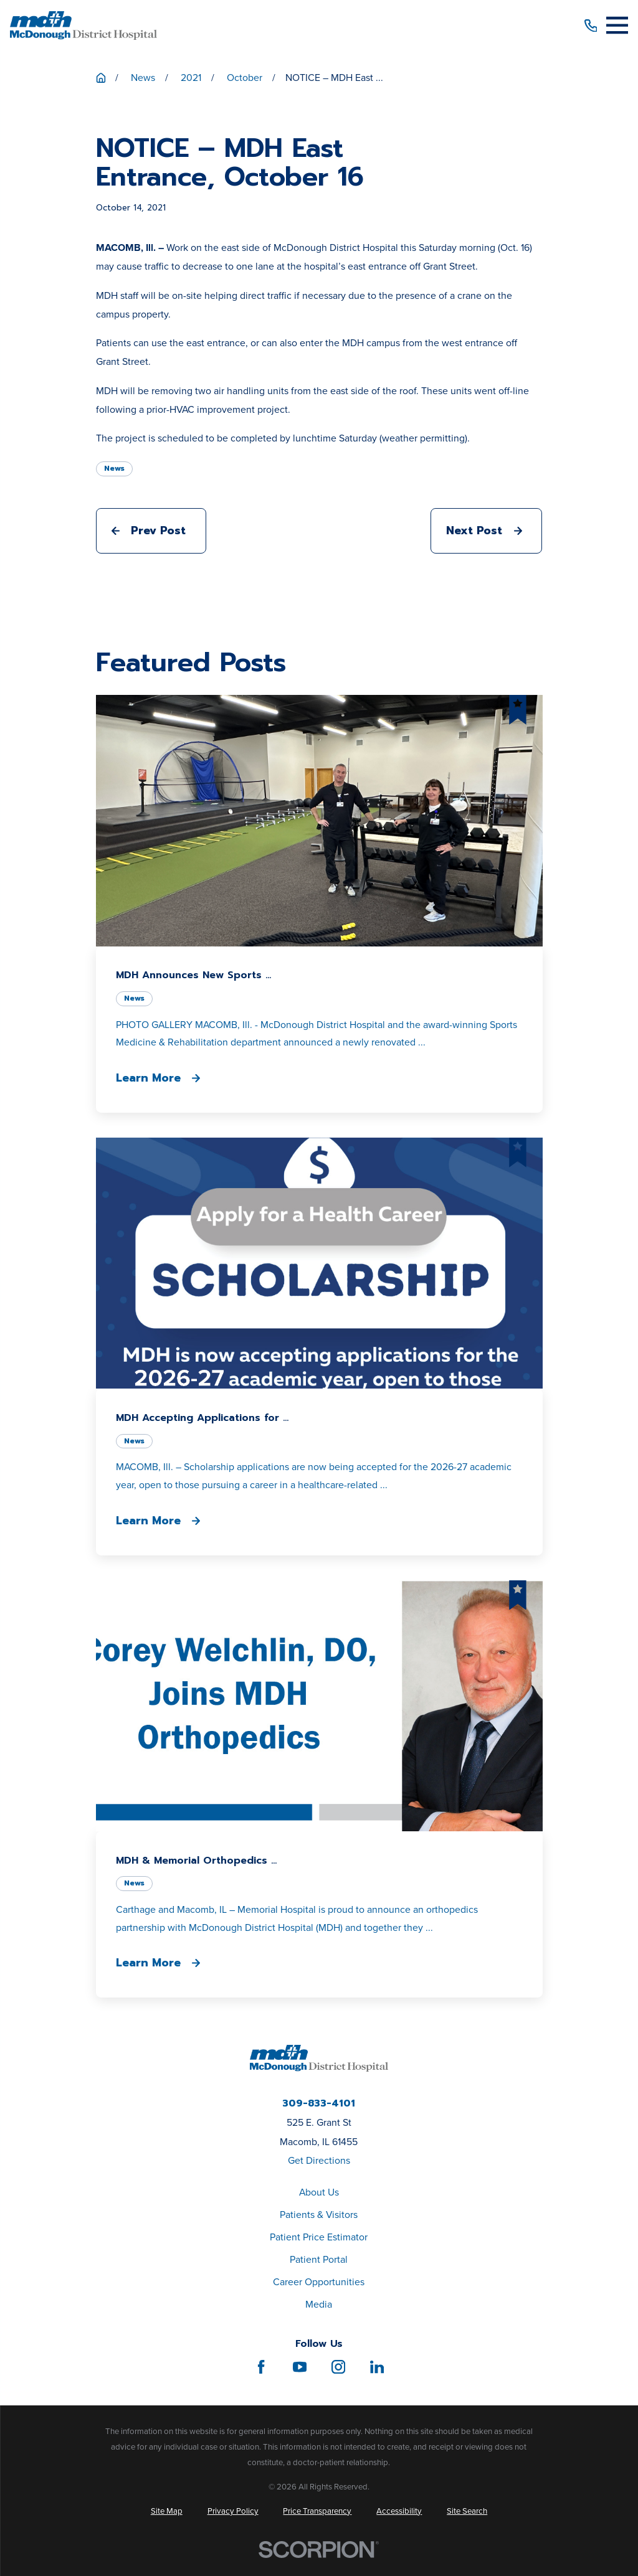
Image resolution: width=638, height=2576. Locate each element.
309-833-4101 (318, 2104)
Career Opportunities (318, 2282)
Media (318, 2304)
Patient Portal (319, 2259)
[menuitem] (167, 2511)
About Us (319, 2192)
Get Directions (319, 2160)
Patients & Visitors (319, 2214)
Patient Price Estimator (319, 2237)
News (114, 468)
